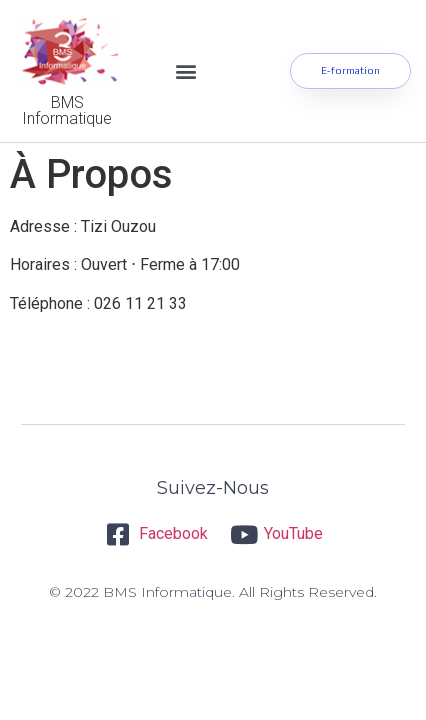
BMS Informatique (67, 110)
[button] (186, 70)
